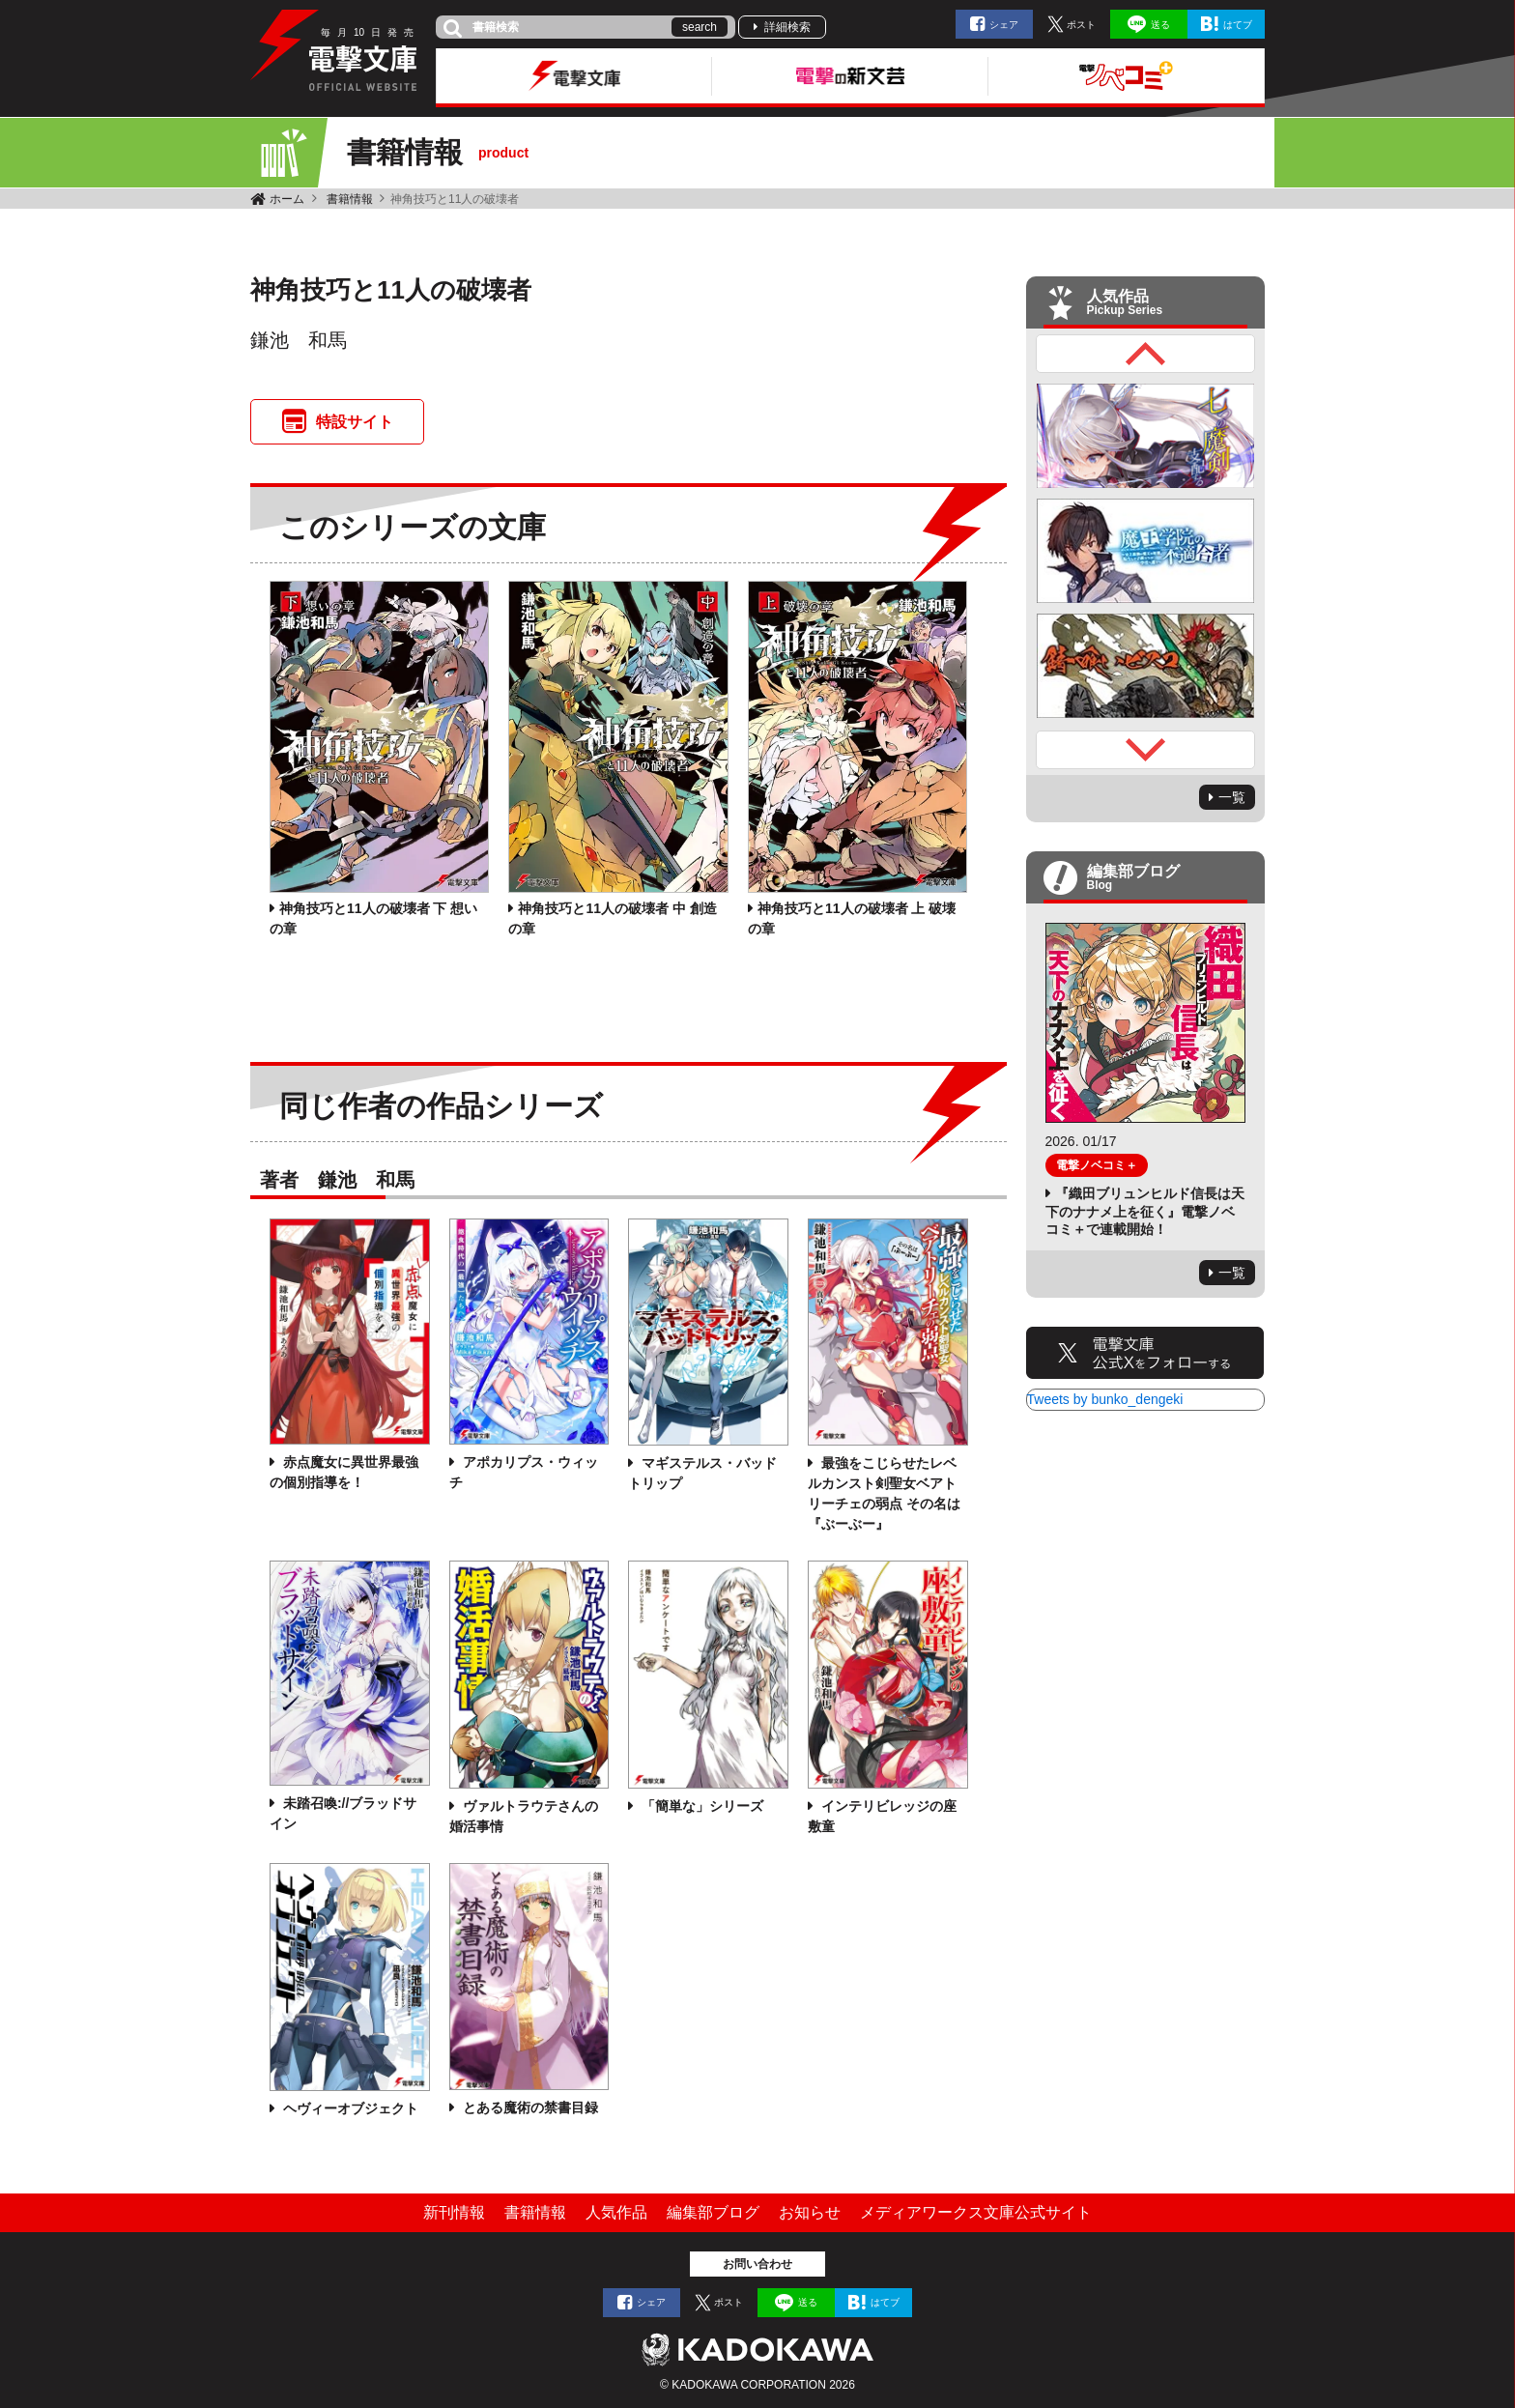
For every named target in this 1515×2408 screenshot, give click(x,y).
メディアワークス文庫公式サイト (976, 2212)
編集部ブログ (713, 2212)
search (699, 27)
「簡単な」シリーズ (700, 1806)
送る (1160, 24)
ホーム (287, 199)
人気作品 (616, 2212)
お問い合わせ (757, 2264)
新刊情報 (454, 2212)
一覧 (1231, 797)
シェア (1003, 24)
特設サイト (354, 422)
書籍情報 (350, 199)
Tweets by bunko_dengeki (1105, 1399)
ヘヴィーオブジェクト (348, 2108)
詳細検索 (787, 27)
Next (1146, 750)
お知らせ (810, 2212)
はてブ (1237, 24)
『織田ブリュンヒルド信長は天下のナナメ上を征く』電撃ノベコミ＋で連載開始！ (1144, 1211)
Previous (1146, 353)
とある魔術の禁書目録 (528, 2107)
